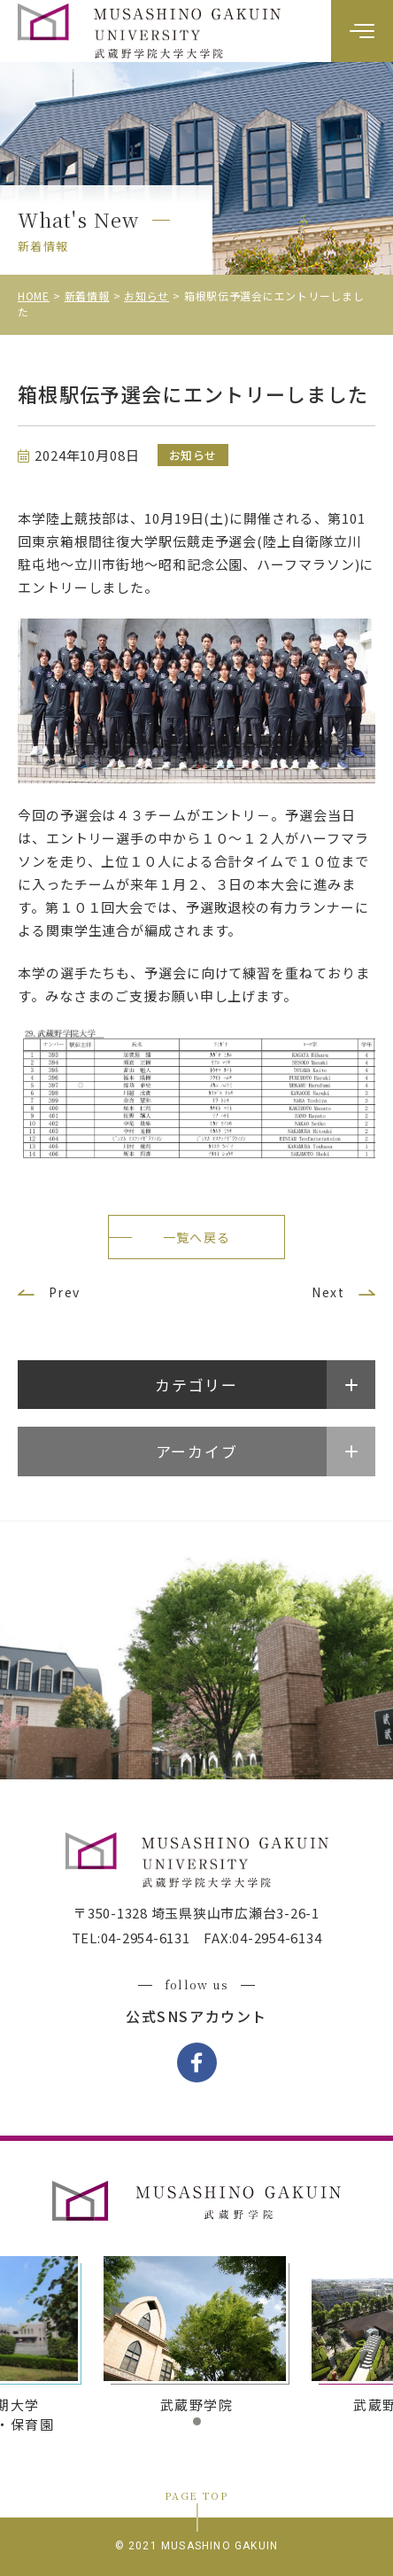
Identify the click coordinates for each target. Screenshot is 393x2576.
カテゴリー (196, 1385)
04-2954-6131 (145, 1937)
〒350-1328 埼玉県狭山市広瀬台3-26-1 (196, 1912)
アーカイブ (197, 1451)
